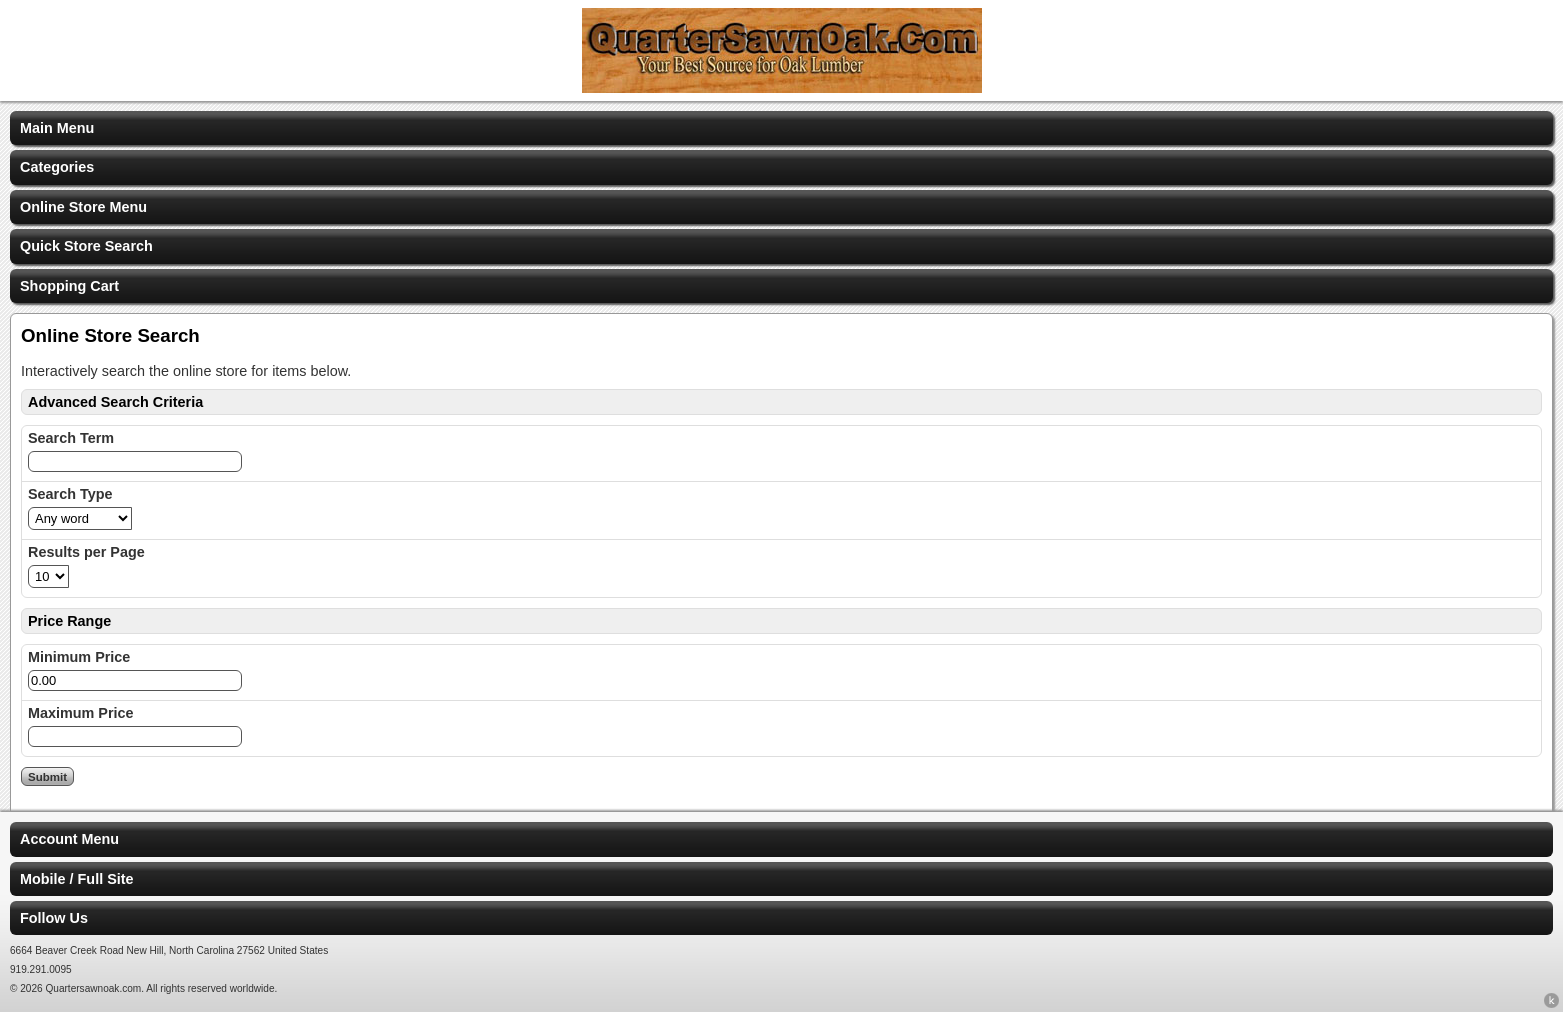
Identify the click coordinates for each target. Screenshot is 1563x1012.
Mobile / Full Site (77, 879)
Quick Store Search (86, 246)
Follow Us (54, 918)
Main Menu (57, 128)
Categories (57, 167)
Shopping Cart (69, 286)
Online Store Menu (83, 207)
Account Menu (69, 839)
